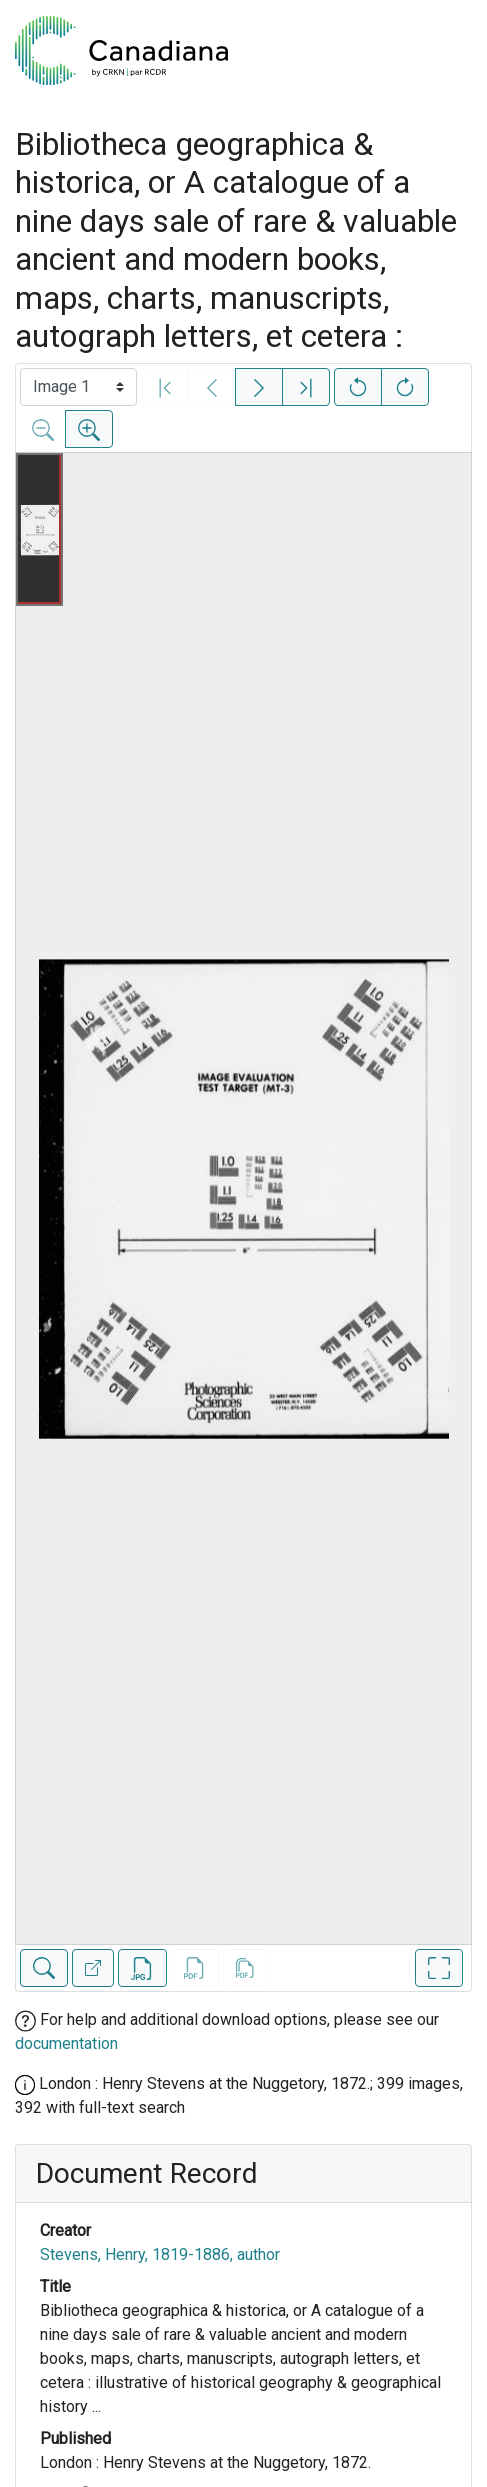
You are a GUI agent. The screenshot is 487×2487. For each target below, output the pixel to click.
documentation (66, 2043)
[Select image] (78, 387)
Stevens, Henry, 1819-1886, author (160, 2254)
